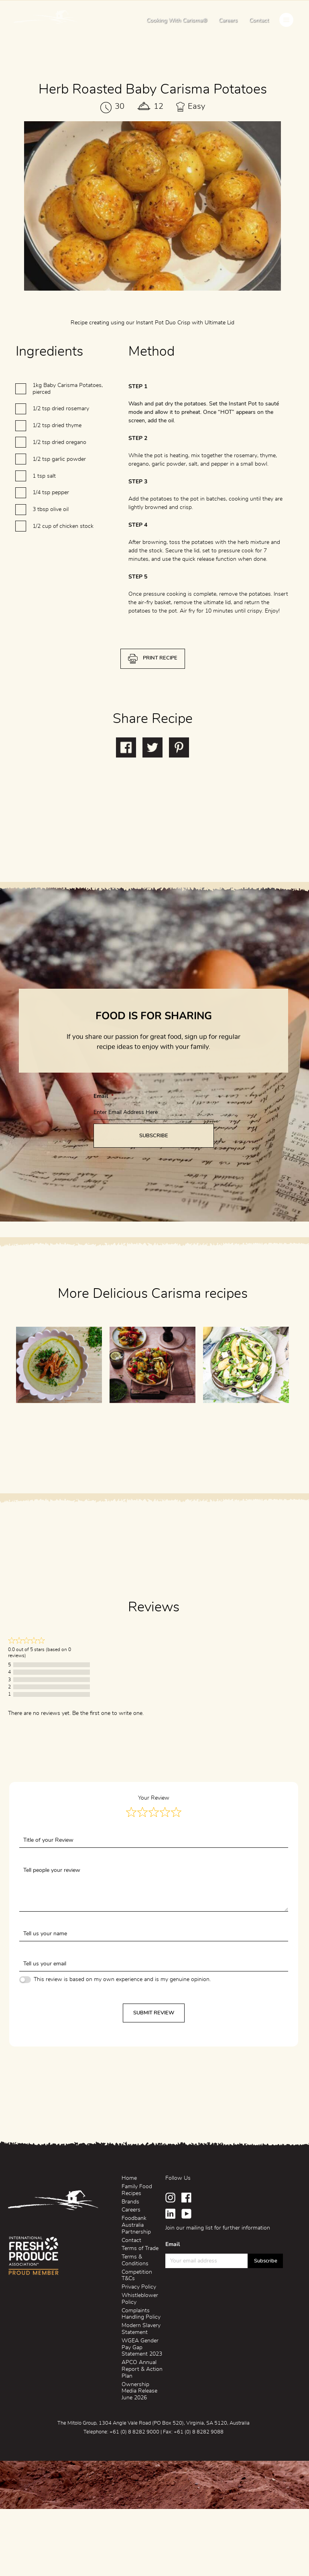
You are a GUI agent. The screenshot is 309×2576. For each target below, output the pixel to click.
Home (129, 2178)
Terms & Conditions (135, 2260)
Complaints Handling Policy (141, 2314)
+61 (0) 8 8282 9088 (199, 2432)
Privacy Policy (139, 2287)
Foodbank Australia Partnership (136, 2225)
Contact (259, 20)
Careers (228, 20)
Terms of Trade (140, 2248)
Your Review (153, 1798)
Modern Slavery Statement (141, 2329)
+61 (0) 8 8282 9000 (134, 2432)
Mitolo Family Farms (46, 19)
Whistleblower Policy (140, 2299)
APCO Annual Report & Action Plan (142, 2369)
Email (104, 1133)
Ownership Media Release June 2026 (139, 2391)
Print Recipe (159, 694)
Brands (130, 2202)
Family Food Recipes (137, 2190)
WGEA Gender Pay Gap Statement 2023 (142, 2347)
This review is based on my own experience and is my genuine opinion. (122, 1979)
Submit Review (153, 2013)
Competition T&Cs (137, 2275)
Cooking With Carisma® (176, 20)
